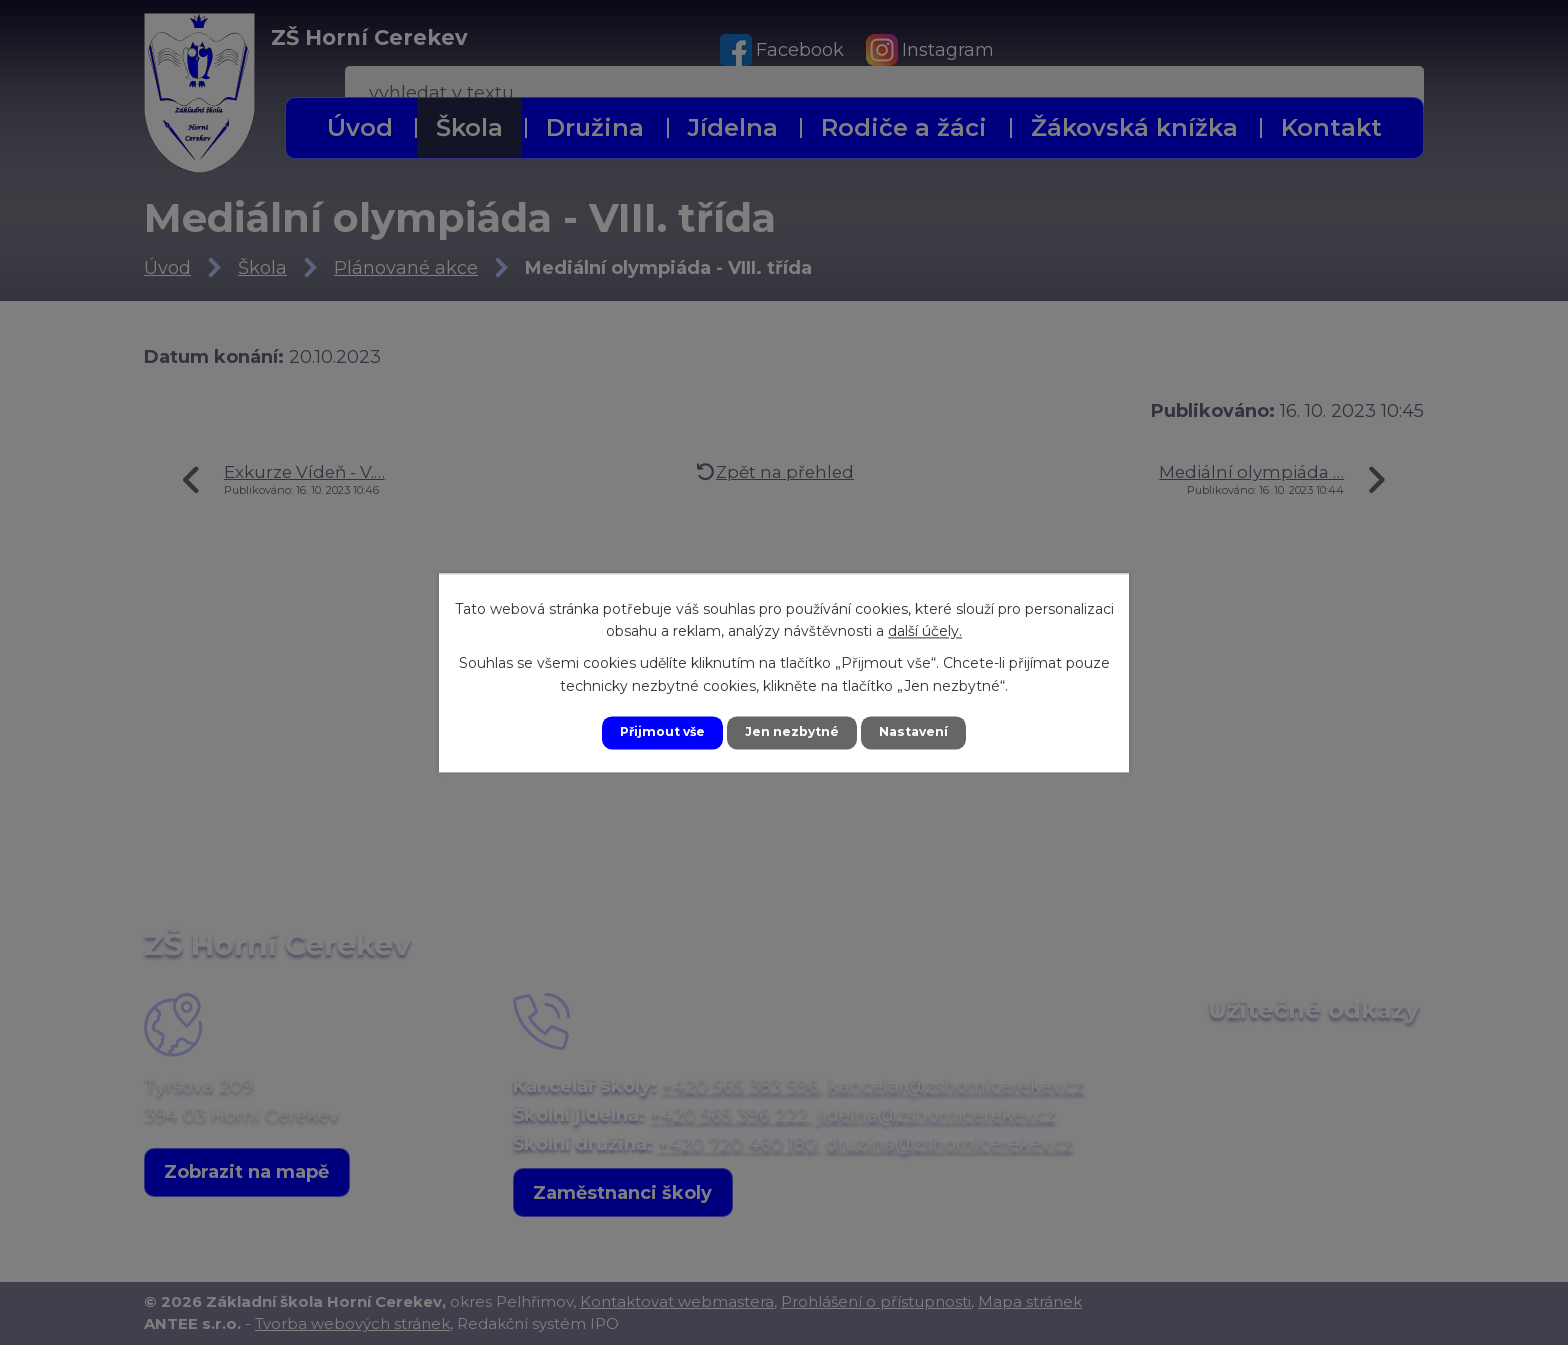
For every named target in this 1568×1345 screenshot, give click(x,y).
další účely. (925, 629)
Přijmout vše (652, 732)
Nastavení (926, 732)
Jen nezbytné (793, 732)
